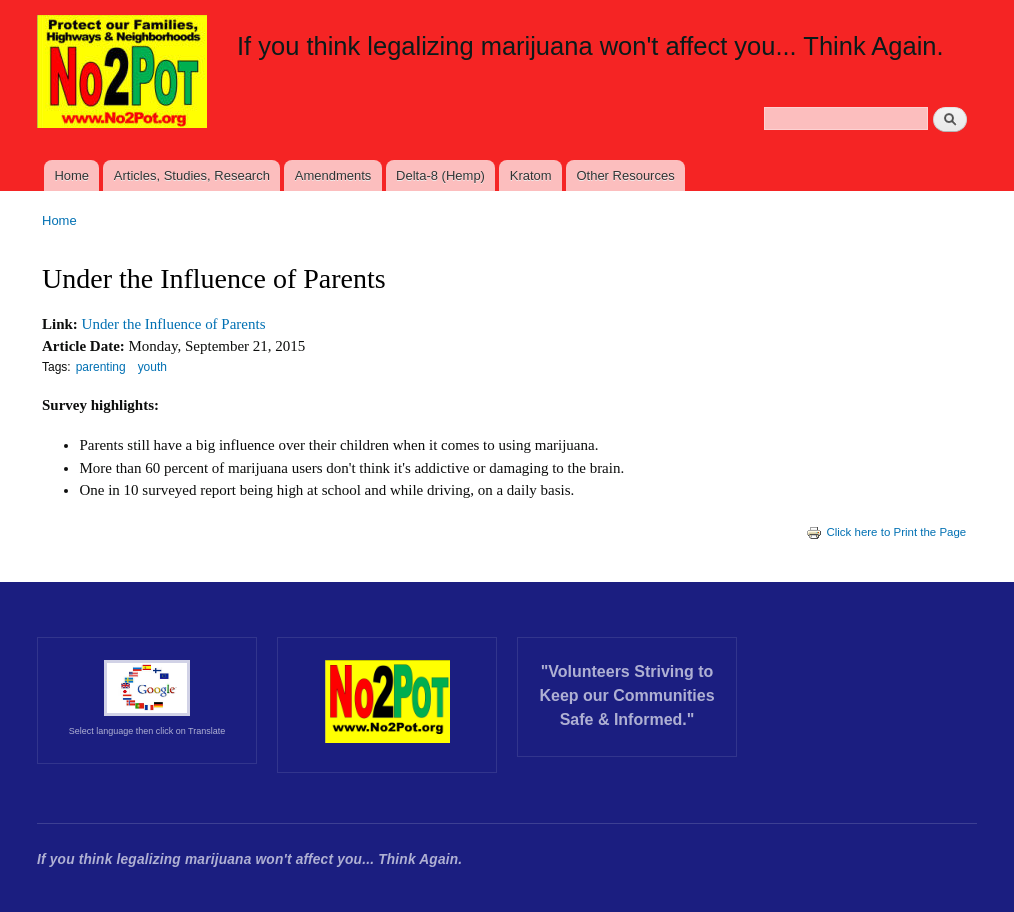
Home (71, 175)
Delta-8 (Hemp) (440, 175)
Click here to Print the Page (886, 532)
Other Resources (625, 175)
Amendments (333, 175)
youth (152, 367)
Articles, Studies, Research (192, 175)
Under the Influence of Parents (174, 324)
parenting (101, 367)
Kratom (531, 175)
